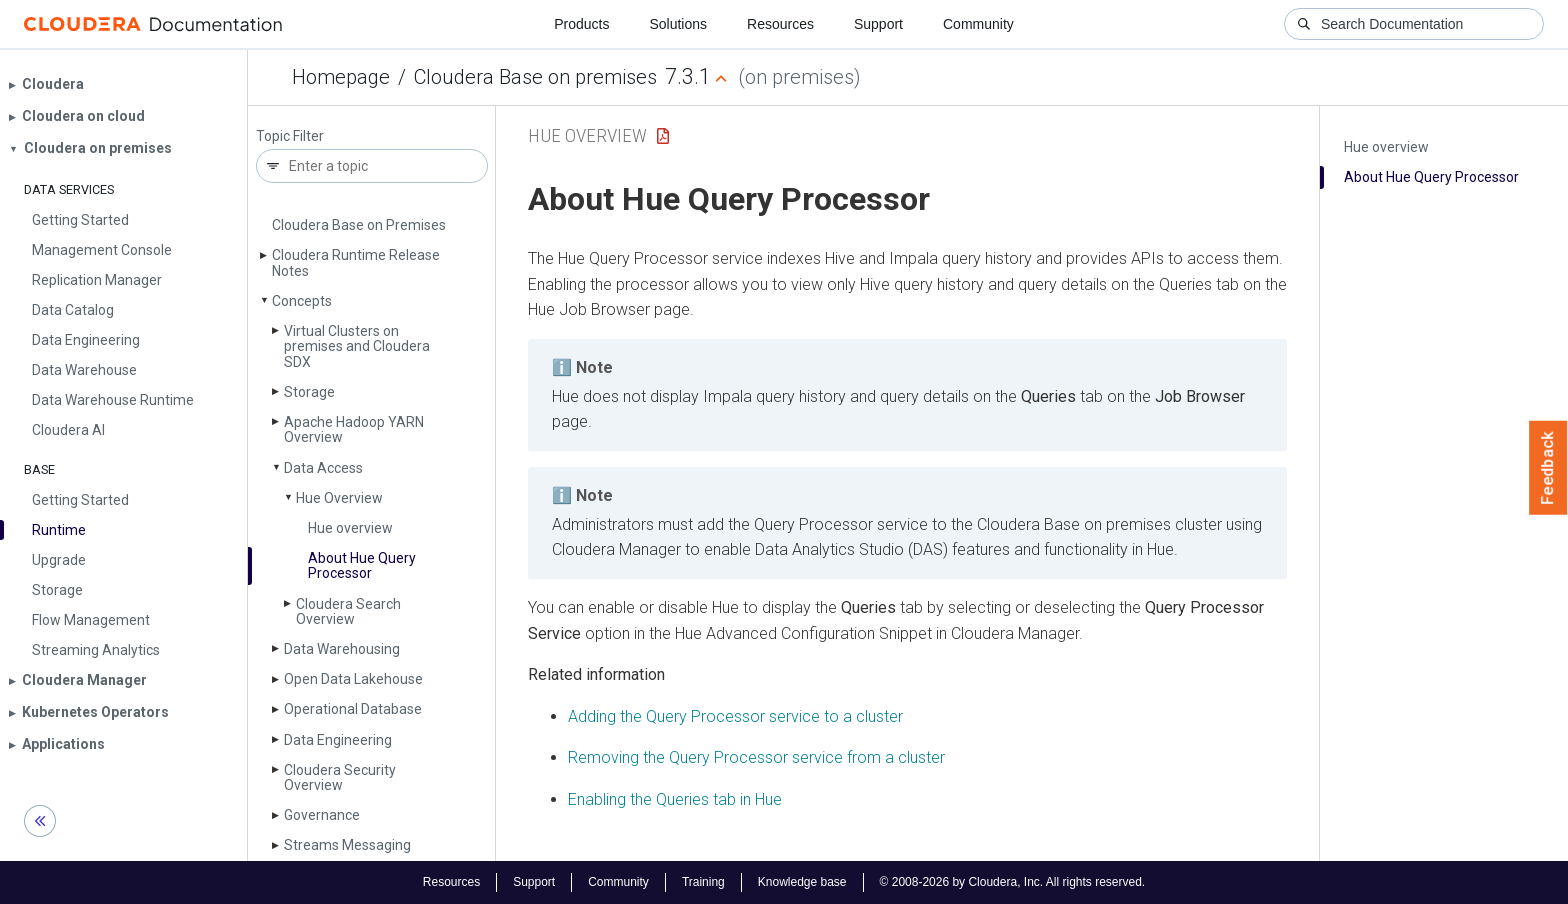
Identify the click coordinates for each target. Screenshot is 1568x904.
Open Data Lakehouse (353, 679)
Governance (322, 815)
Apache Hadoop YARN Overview (354, 429)
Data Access (323, 468)
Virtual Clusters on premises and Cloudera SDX (357, 346)
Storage (309, 392)
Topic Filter (290, 136)
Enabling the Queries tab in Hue (675, 799)
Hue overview (350, 528)
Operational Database (353, 709)
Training (703, 882)
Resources (780, 24)
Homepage (341, 77)
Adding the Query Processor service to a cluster (735, 716)
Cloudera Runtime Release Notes (356, 262)
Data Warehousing (342, 649)
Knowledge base (802, 882)
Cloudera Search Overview (348, 611)
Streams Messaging (347, 845)
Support (878, 24)
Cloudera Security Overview (340, 777)
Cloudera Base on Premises (359, 225)
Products (581, 24)
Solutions (678, 24)
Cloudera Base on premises (535, 77)
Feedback (1548, 468)
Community (978, 24)
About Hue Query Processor (362, 565)
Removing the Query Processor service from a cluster (756, 757)
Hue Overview (339, 498)
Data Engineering (338, 740)
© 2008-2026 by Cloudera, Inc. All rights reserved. (1013, 882)
